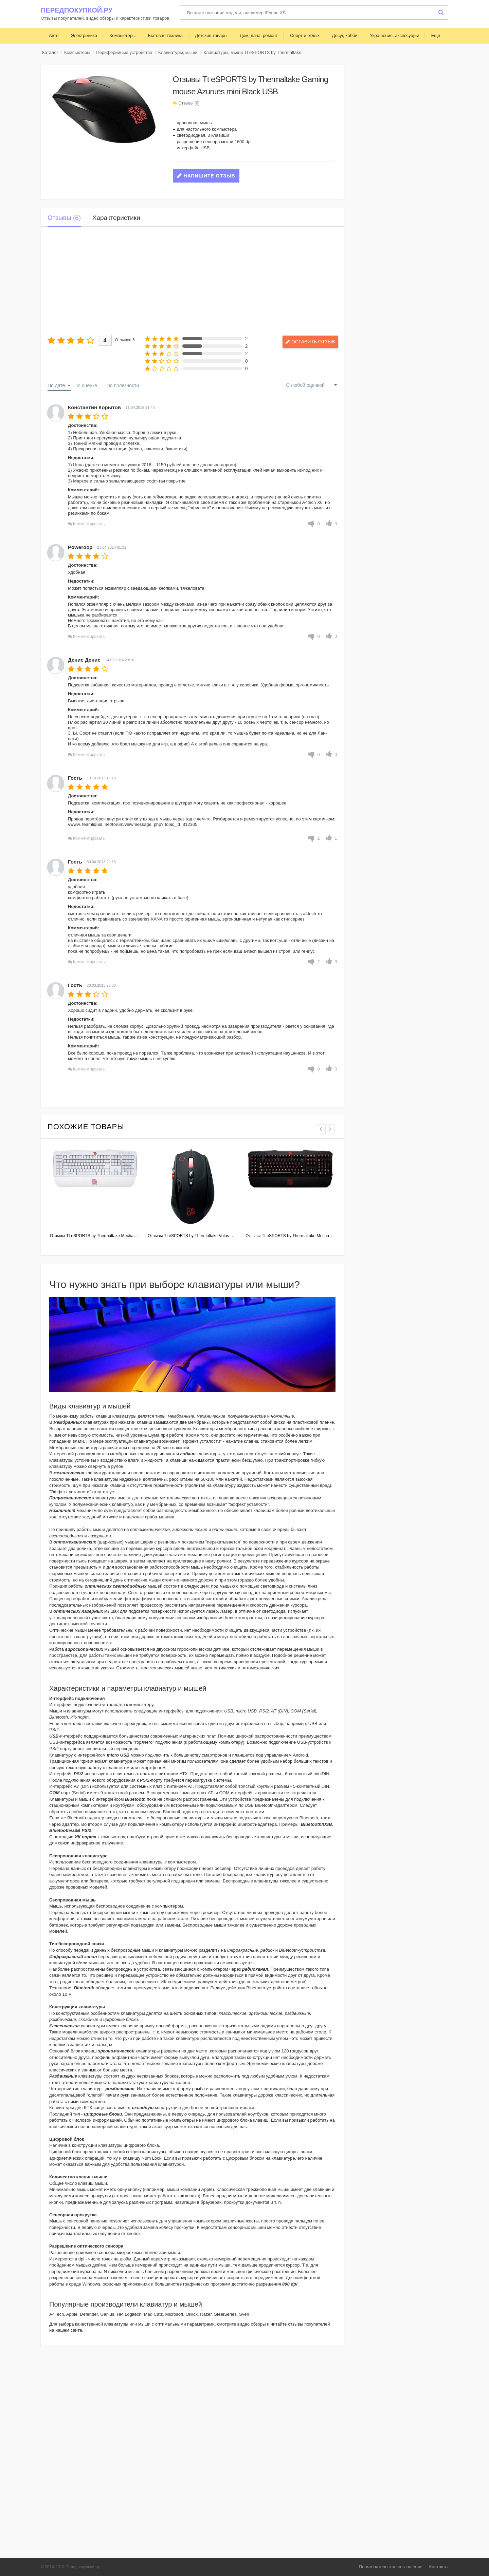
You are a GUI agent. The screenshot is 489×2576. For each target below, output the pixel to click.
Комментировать (89, 524)
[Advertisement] (192, 280)
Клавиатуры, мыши (178, 52)
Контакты (438, 2566)
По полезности (123, 385)
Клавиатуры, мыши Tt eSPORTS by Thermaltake (252, 52)
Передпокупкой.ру (76, 10)
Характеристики (116, 217)
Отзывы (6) (189, 103)
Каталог (50, 52)
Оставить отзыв (306, 341)
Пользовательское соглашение (390, 2566)
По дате (56, 385)
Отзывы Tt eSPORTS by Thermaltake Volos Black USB (199, 1235)
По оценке (85, 385)
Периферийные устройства (124, 52)
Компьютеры (77, 52)
